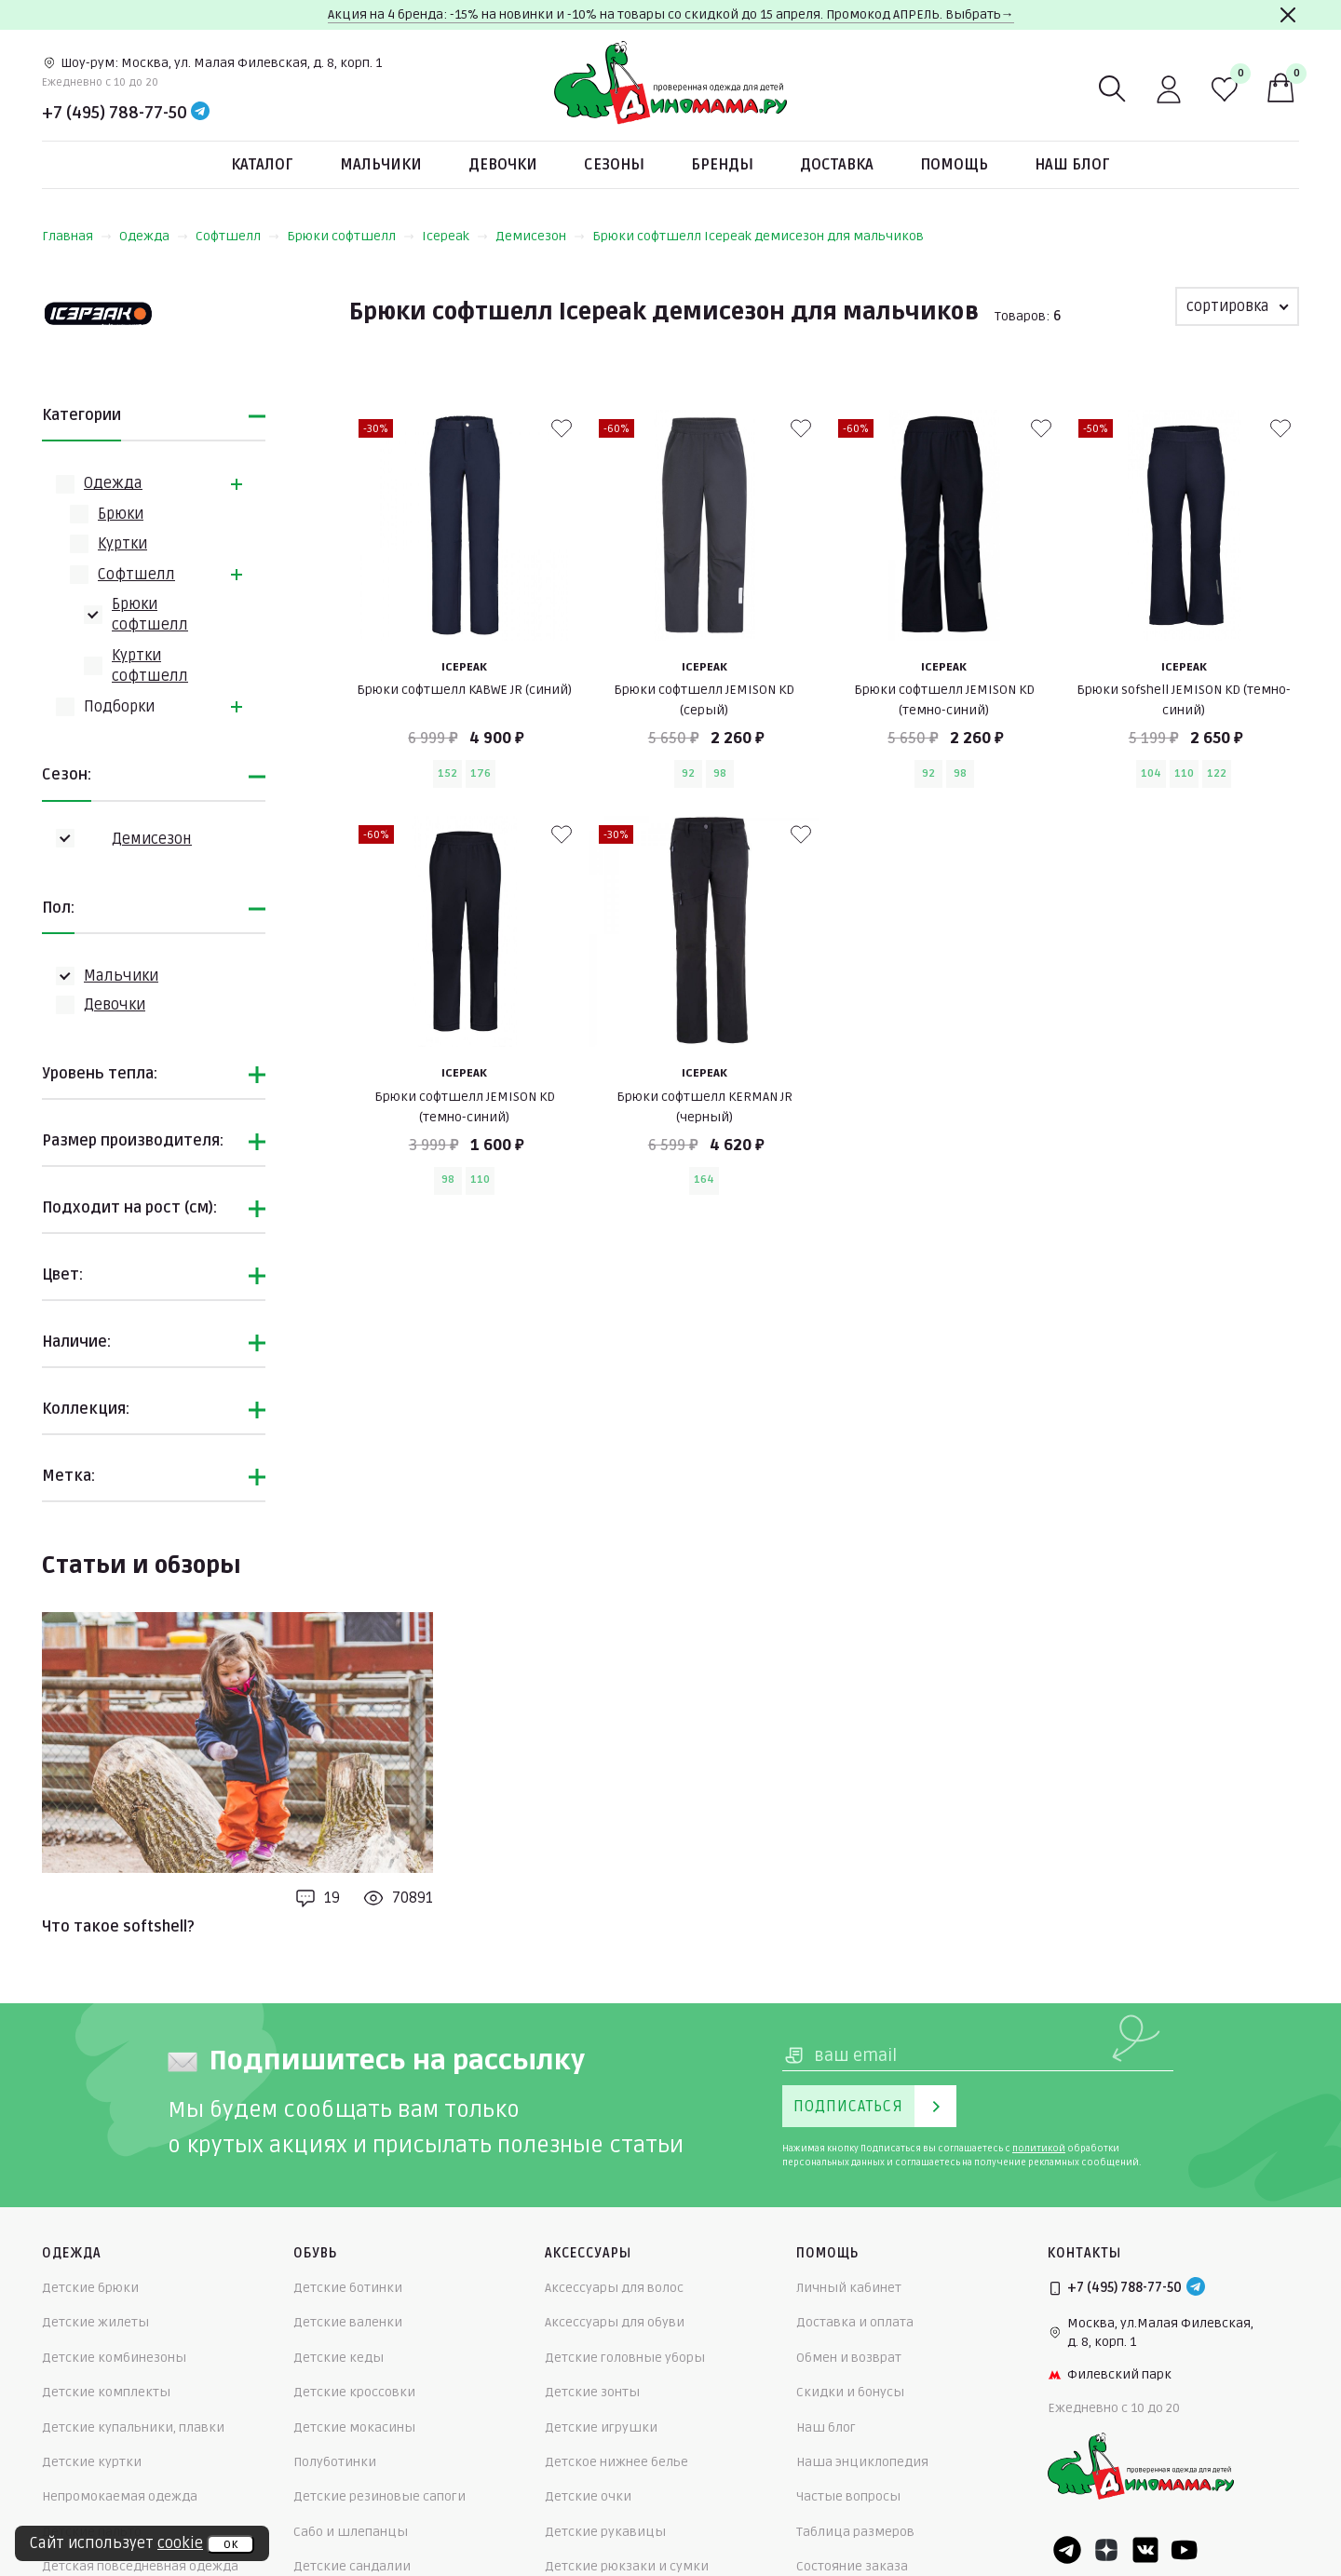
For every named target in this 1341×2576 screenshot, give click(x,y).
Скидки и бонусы (850, 2392)
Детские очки (588, 2496)
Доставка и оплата (855, 2322)
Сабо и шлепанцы (350, 2532)
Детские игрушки (601, 2427)
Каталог (262, 165)
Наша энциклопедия (862, 2462)
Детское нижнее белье (616, 2462)
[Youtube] (1184, 2550)
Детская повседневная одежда (140, 2566)
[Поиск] (1112, 89)
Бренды (722, 165)
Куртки (122, 544)
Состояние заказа (852, 2566)
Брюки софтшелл (350, 236)
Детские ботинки (347, 2288)
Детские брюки (90, 2288)
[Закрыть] (1288, 15)
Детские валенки (347, 2322)
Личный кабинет (848, 2288)
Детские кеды (338, 2358)
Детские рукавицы (605, 2532)
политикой (1038, 2148)
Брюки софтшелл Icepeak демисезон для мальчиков (758, 236)
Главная (77, 236)
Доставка (837, 165)
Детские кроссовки (354, 2392)
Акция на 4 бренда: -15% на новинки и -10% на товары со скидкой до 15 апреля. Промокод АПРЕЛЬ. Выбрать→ (671, 14)
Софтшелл (237, 236)
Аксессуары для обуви (614, 2322)
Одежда (153, 236)
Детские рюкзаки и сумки (627, 2566)
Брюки (120, 514)
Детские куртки (92, 2462)
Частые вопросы (848, 2496)
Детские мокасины (354, 2427)
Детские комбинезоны (114, 2358)
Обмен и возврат (848, 2358)
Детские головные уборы (625, 2358)
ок (230, 2544)
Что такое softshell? (118, 1927)
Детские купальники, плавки (133, 2427)
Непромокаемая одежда (119, 2496)
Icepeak (455, 236)
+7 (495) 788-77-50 (114, 112)
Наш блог (1072, 165)
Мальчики (381, 165)
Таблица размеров (855, 2532)
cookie (180, 2543)
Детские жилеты (95, 2322)
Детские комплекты (106, 2392)
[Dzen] (1106, 2550)
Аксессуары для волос (614, 2288)
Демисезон (540, 236)
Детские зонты (592, 2392)
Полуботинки (334, 2462)
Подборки (119, 707)
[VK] (1145, 2550)
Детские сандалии (352, 2566)
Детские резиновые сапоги (379, 2496)
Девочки (502, 165)
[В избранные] (561, 428)
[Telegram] (200, 113)
